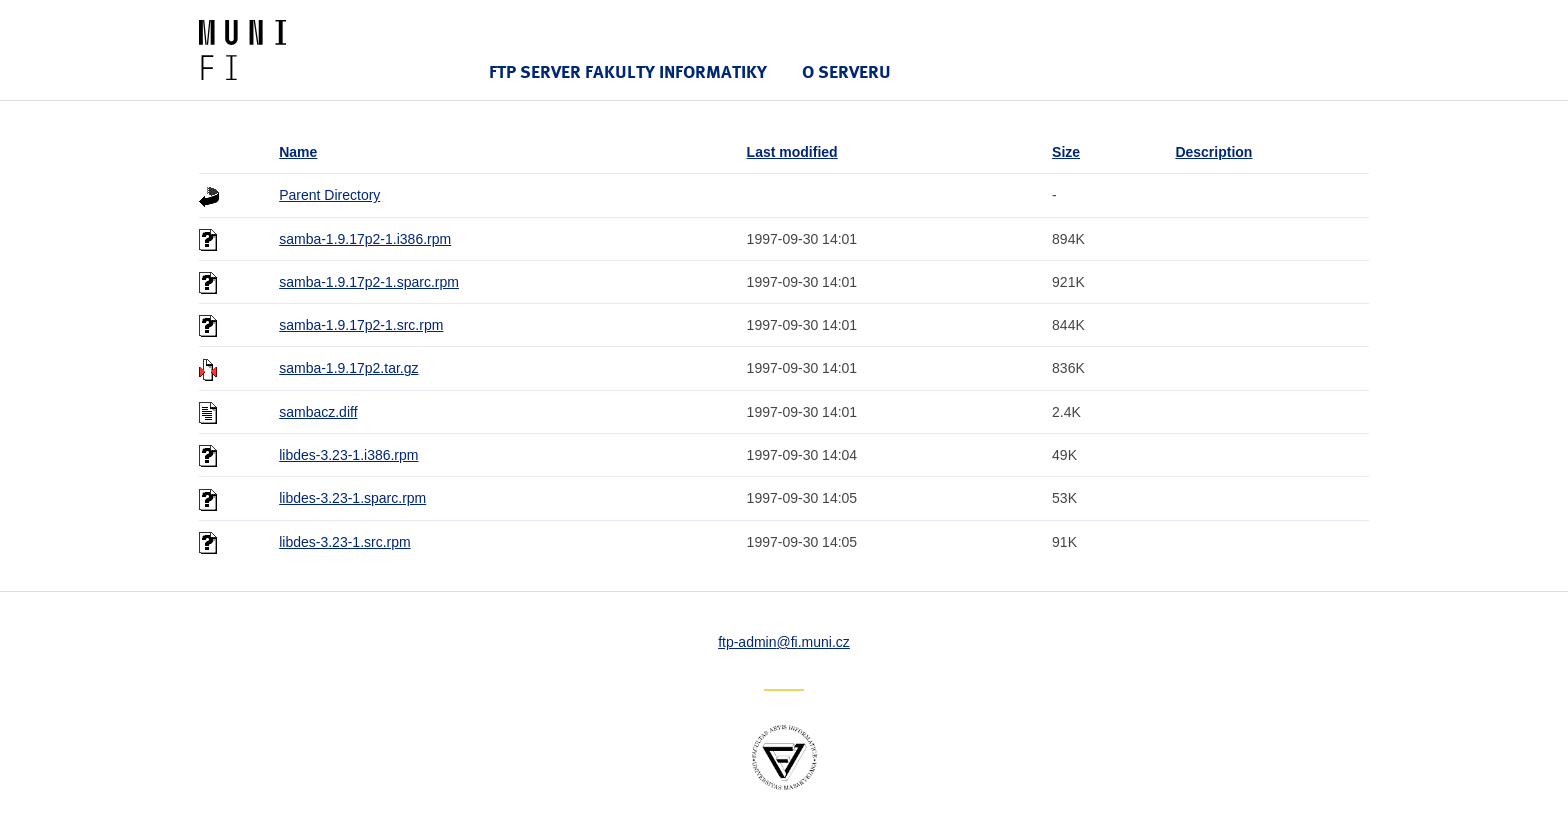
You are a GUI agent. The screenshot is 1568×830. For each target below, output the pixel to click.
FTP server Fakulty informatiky (628, 71)
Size (1066, 152)
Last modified (792, 152)
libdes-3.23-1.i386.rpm (348, 455)
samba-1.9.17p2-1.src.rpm (361, 325)
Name (298, 152)
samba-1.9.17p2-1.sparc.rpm (369, 282)
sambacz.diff (318, 412)
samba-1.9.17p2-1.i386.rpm (365, 239)
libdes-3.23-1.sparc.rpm (352, 498)
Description (1213, 152)
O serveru (846, 71)
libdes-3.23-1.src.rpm (345, 542)
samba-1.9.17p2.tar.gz (348, 368)
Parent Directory (329, 195)
